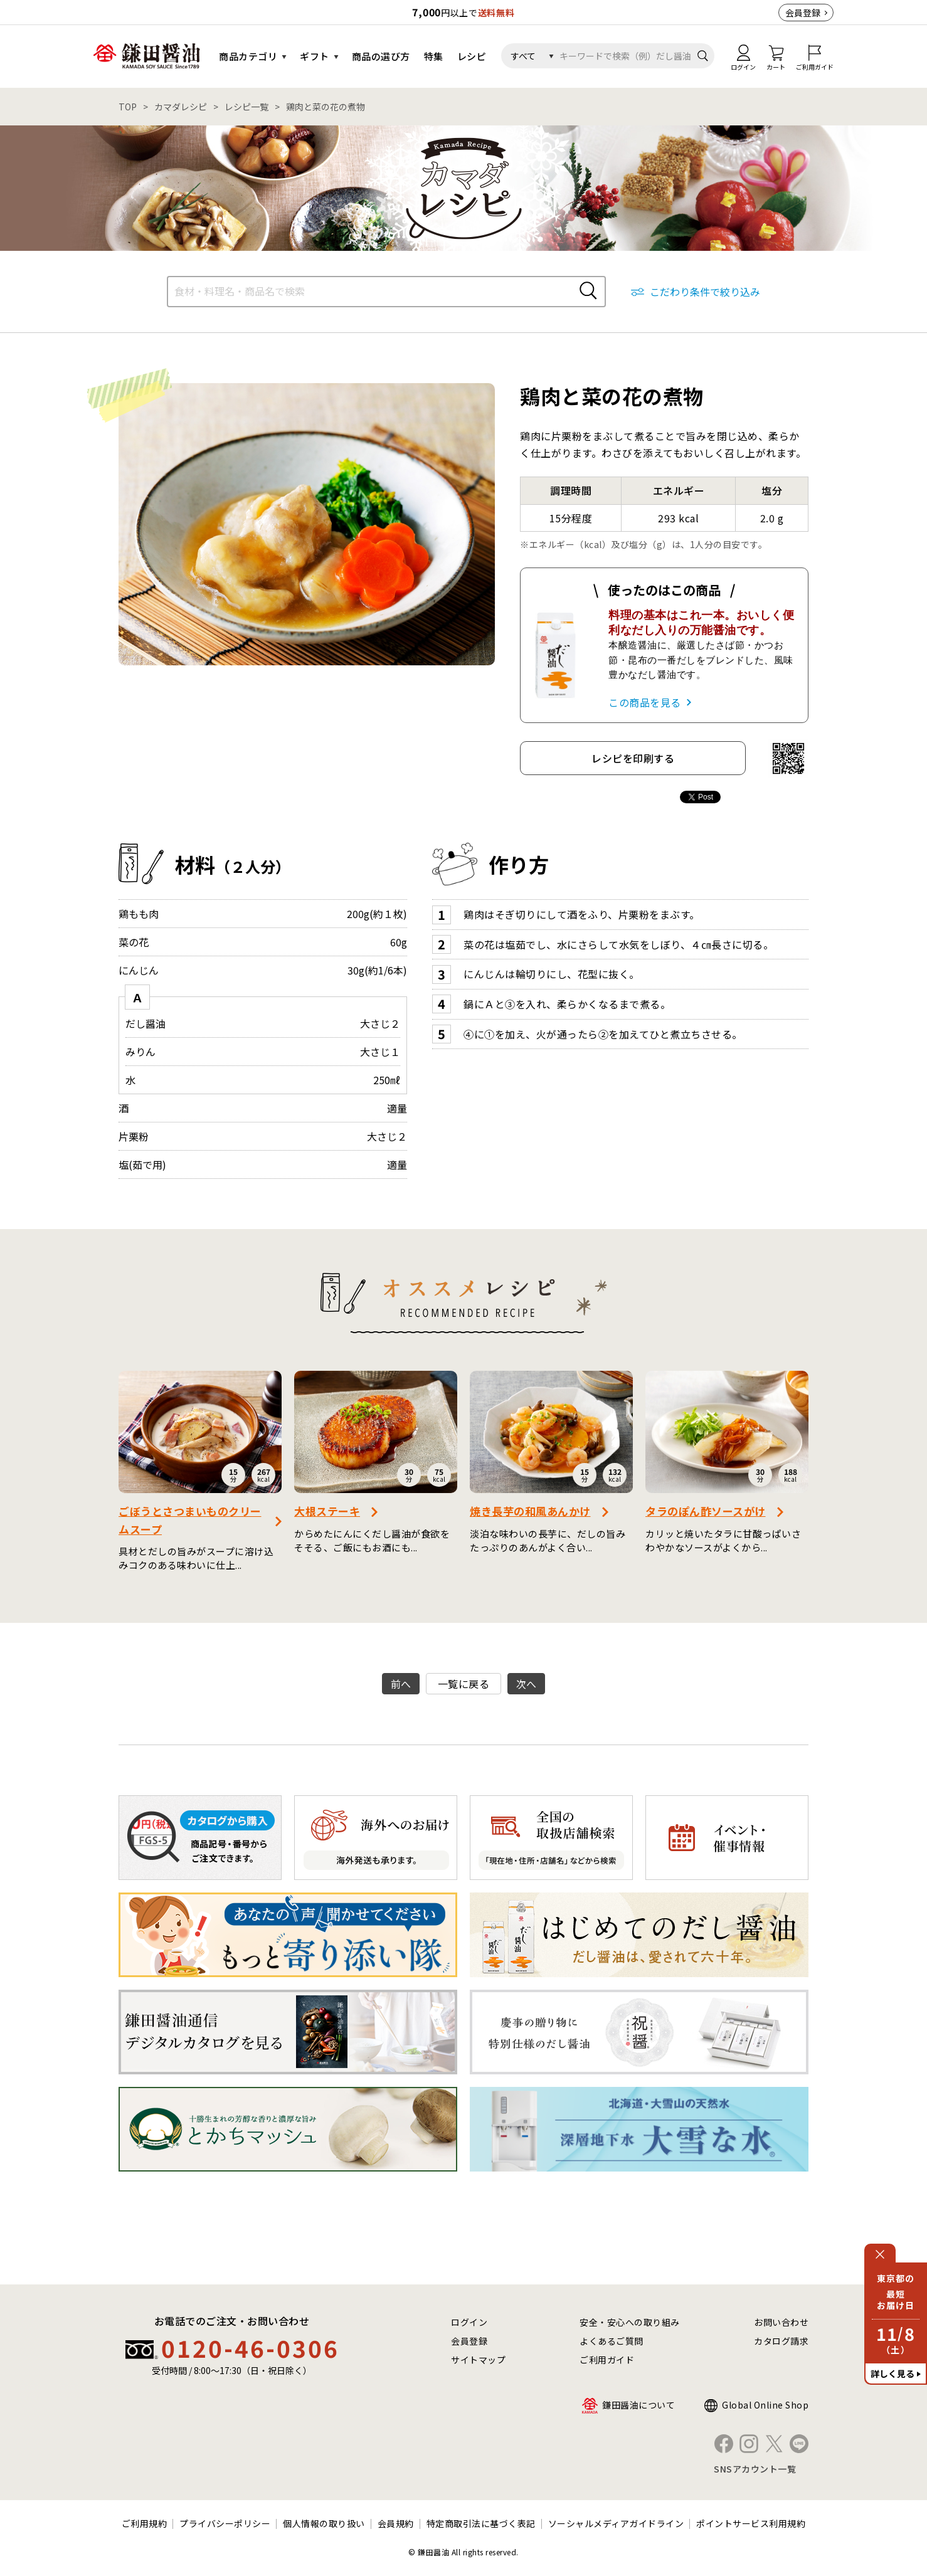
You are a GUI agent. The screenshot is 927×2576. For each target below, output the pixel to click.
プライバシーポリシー (224, 2523)
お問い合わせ (781, 2322)
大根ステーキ (327, 1511)
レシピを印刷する (632, 758)
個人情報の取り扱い (324, 2523)
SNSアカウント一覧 (755, 2469)
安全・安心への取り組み (630, 2322)
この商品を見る (644, 702)
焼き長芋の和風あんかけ (530, 1511)
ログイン (469, 2322)
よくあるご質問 (612, 2341)
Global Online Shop (765, 2405)
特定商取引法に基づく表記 (481, 2523)
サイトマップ (478, 2359)
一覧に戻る (464, 1683)
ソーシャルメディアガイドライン (616, 2523)
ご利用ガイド (607, 2359)
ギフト (314, 56)
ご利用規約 (144, 2523)
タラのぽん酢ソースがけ (705, 1511)
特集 (433, 56)
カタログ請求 (781, 2341)
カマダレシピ (180, 106)
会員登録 (802, 12)
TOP (128, 106)
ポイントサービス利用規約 (750, 2523)
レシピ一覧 (246, 106)
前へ (401, 1683)
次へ (526, 1683)
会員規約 (396, 2523)
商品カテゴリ (248, 56)
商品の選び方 (381, 56)
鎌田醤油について (638, 2405)
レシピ (472, 56)
